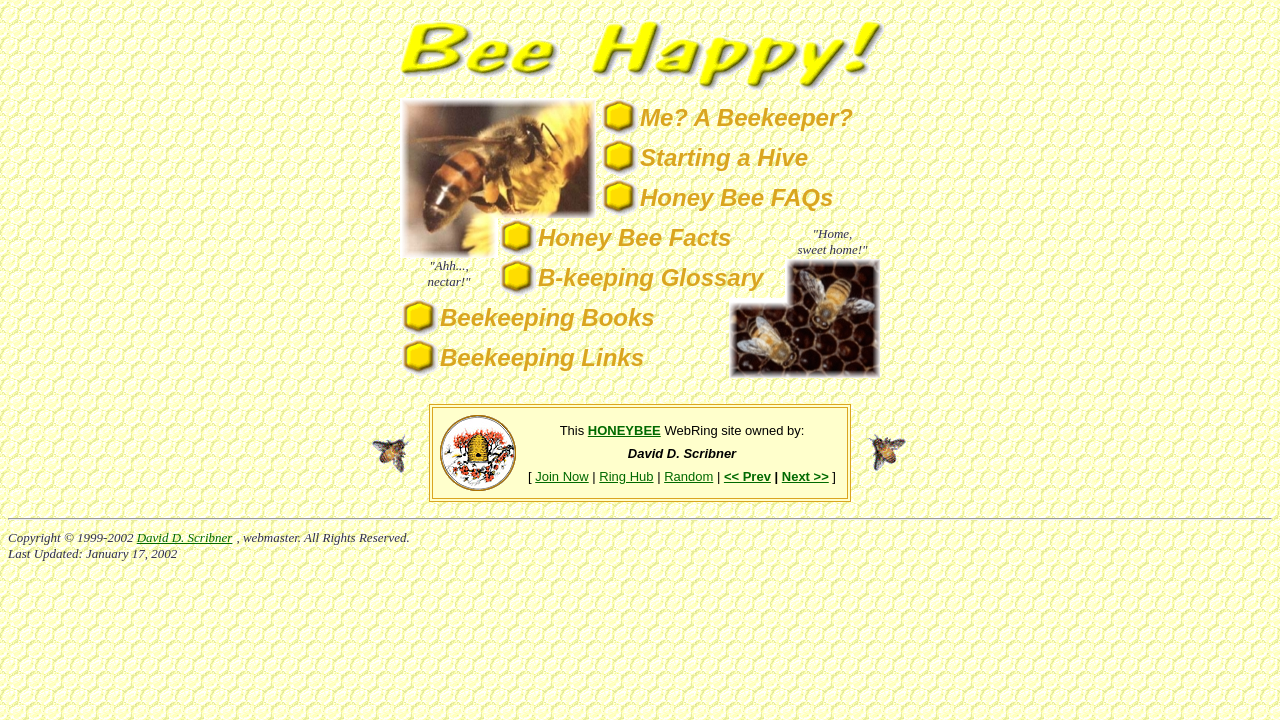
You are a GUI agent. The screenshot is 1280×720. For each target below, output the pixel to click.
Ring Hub (626, 476)
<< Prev (747, 476)
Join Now (561, 476)
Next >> (805, 476)
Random (688, 476)
